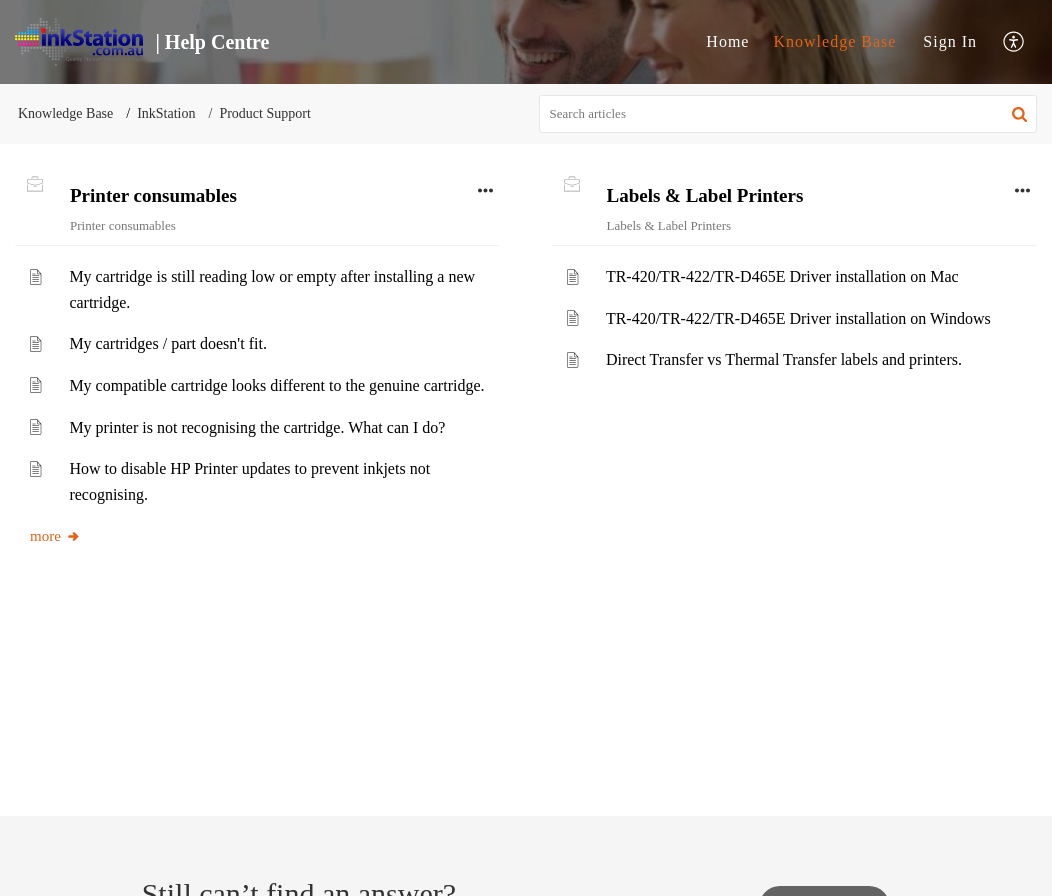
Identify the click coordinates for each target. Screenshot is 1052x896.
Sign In (950, 41)
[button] (1014, 42)
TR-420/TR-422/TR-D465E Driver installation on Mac (782, 276)
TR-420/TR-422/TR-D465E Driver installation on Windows (798, 318)
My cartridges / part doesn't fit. (168, 343)
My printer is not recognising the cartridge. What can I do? (257, 427)
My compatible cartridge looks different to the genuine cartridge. (276, 385)
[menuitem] (727, 42)
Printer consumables (153, 195)
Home (727, 41)
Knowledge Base (834, 41)
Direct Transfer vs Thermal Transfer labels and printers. (784, 359)
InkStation (166, 113)
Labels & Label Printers (705, 195)
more (55, 536)
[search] (788, 114)
